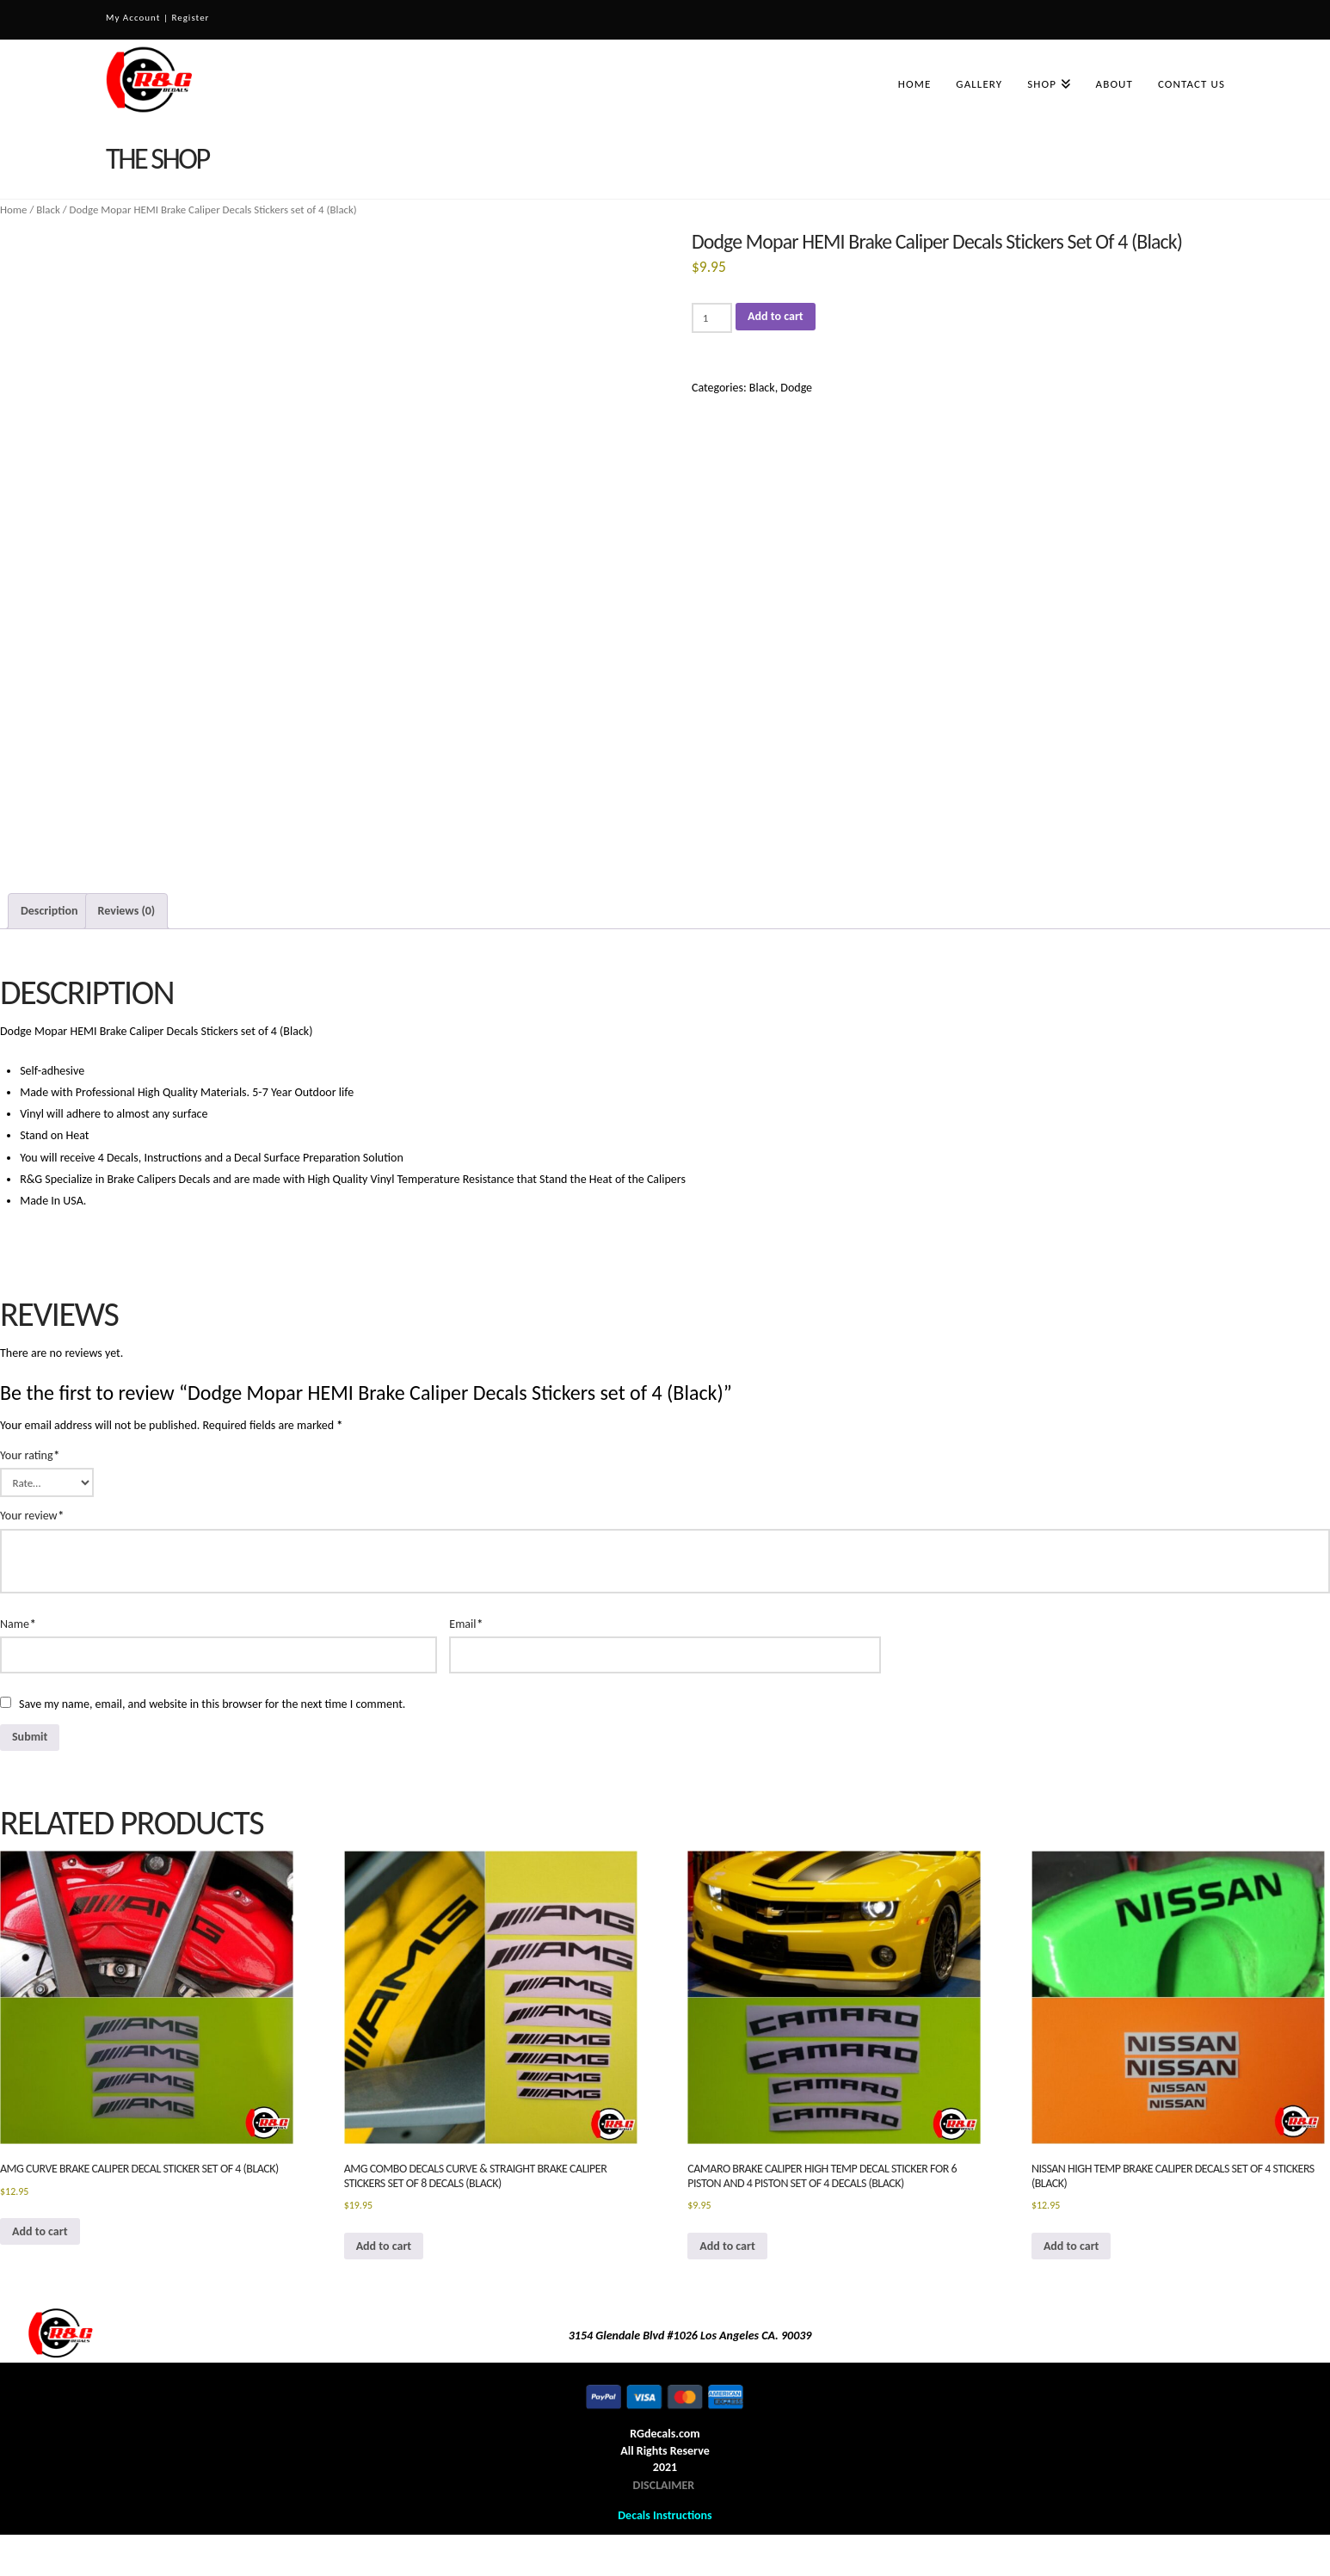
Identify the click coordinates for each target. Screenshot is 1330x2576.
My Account (133, 17)
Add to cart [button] (40, 2231)
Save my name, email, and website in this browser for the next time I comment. (212, 1704)
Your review (32, 1515)
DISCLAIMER (664, 2485)
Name (18, 1624)
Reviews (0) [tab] (127, 910)
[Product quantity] (712, 317)
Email (466, 1624)
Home (14, 209)
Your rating (29, 1455)
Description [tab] (49, 910)
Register (190, 17)
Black (47, 209)
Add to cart (776, 316)
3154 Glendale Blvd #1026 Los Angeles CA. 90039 (690, 2335)
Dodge (796, 387)
